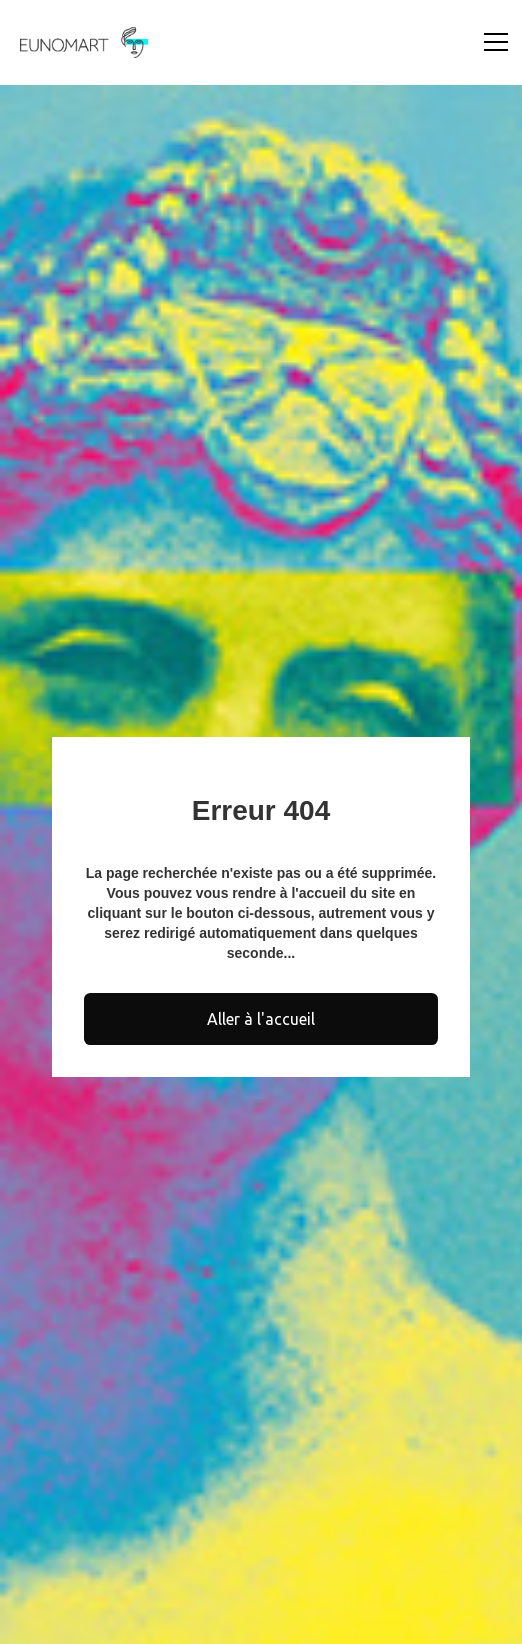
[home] (79, 42)
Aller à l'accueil (261, 1019)
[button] (492, 42)
